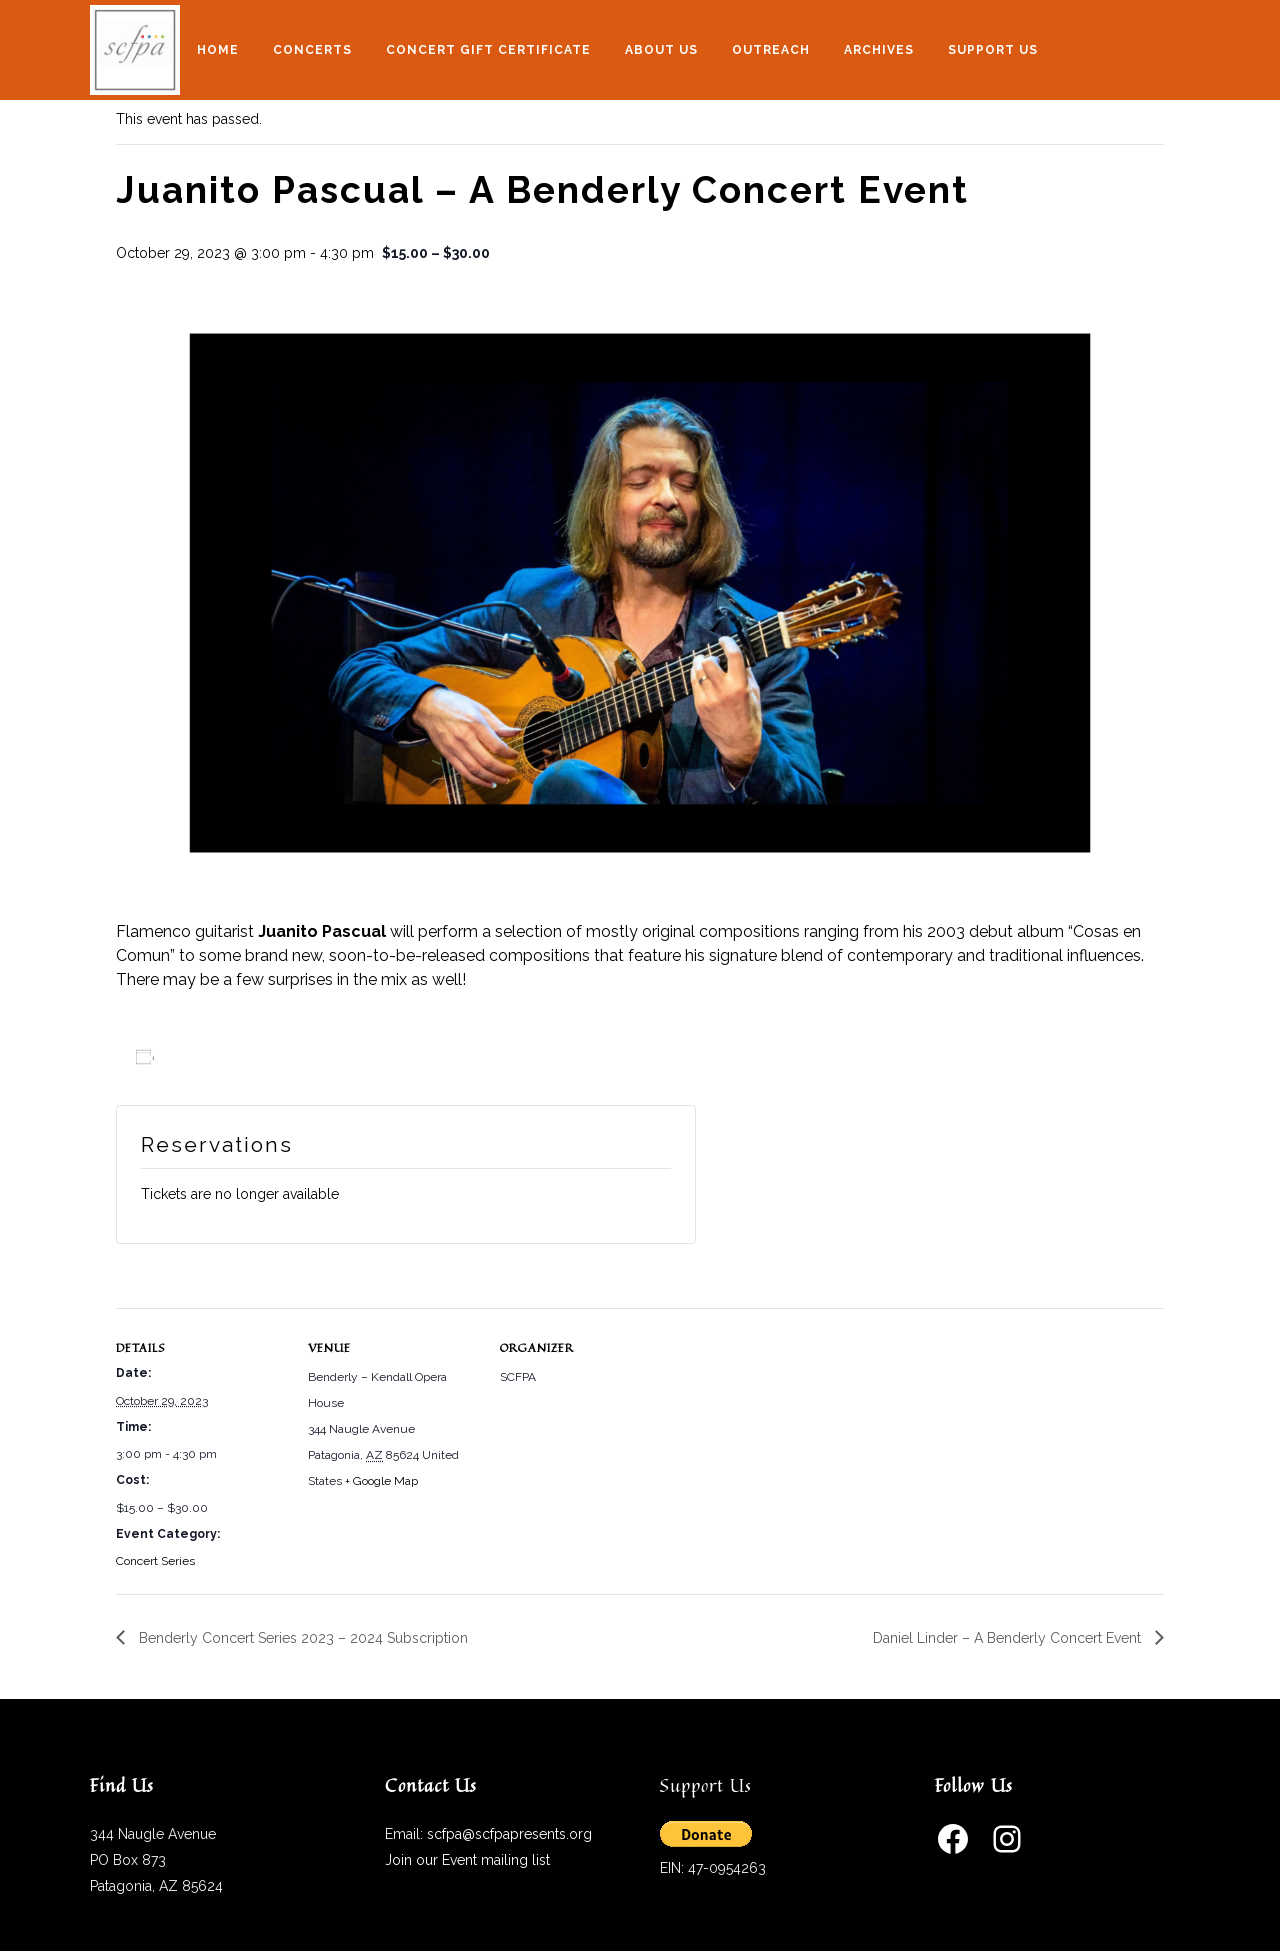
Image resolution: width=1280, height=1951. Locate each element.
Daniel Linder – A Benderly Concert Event (1009, 1638)
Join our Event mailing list (467, 1860)
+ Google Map (381, 1481)
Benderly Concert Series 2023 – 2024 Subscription (301, 1638)
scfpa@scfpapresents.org (509, 1834)
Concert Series (155, 1561)
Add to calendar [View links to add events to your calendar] (220, 1058)
